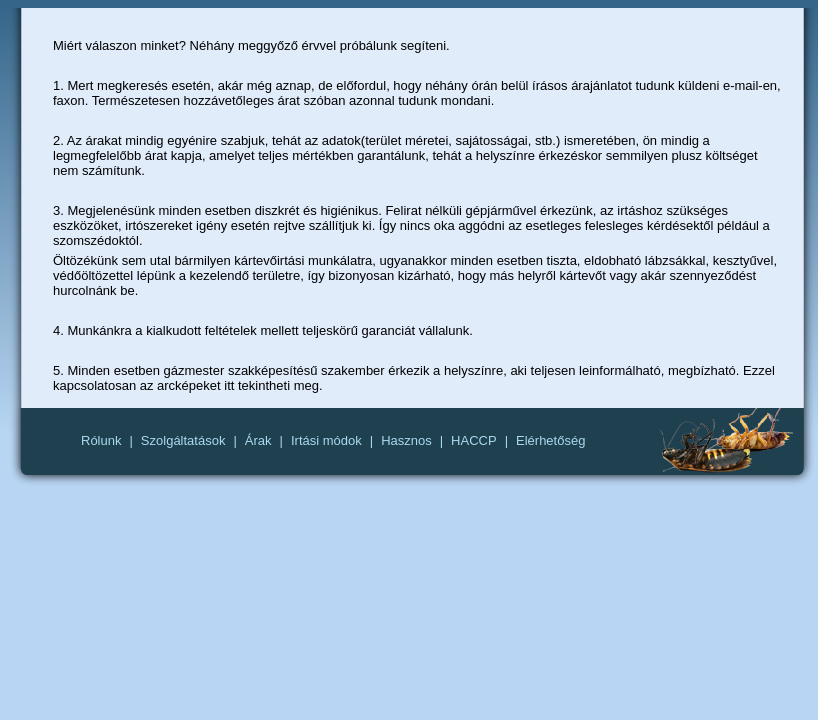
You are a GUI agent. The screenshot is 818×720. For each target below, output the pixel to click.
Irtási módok (326, 440)
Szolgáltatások (183, 440)
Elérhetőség (550, 440)
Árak (258, 440)
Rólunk (101, 440)
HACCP (474, 440)
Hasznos (406, 440)
